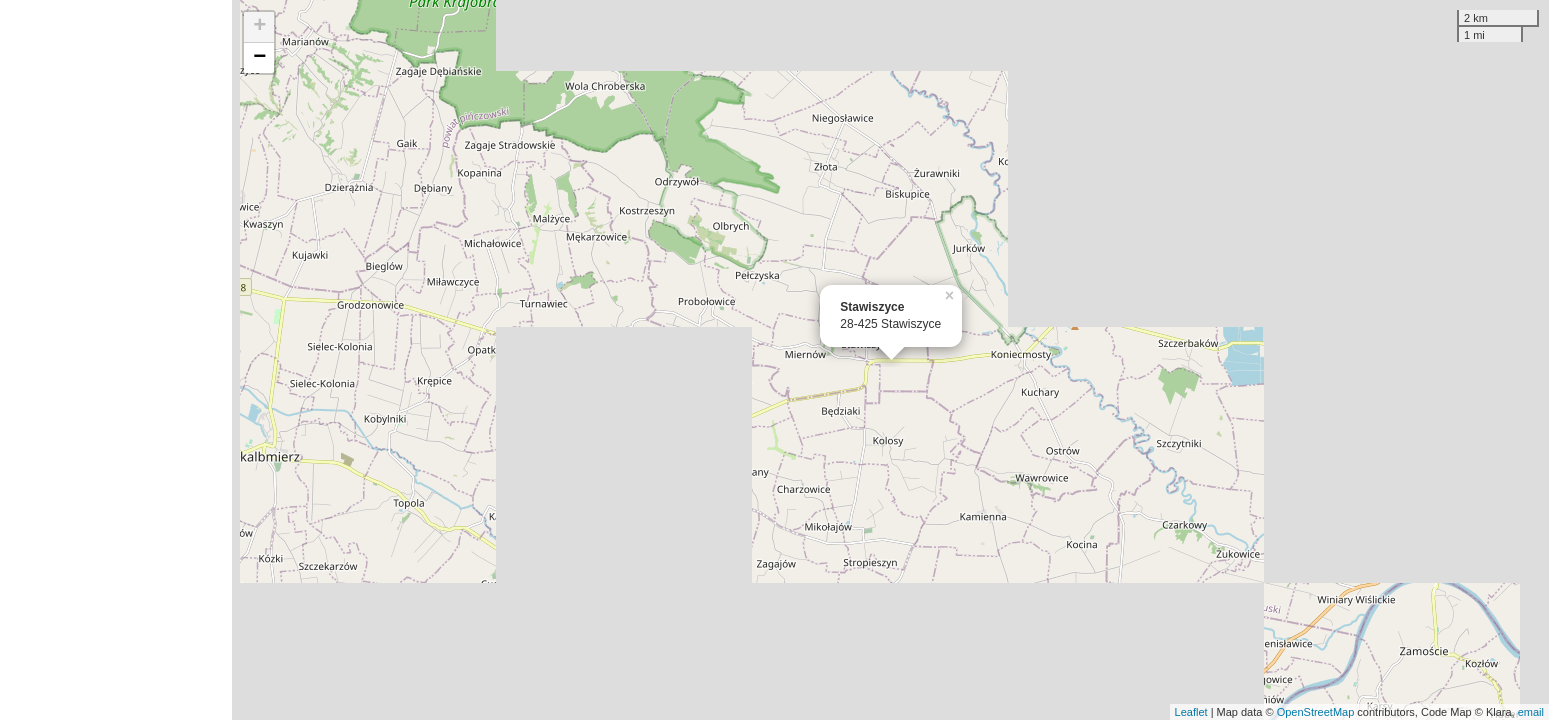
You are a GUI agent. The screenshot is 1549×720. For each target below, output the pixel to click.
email (1531, 712)
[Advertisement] (116, 360)
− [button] (259, 58)
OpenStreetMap (1316, 712)
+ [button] (259, 27)
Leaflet (1191, 712)
